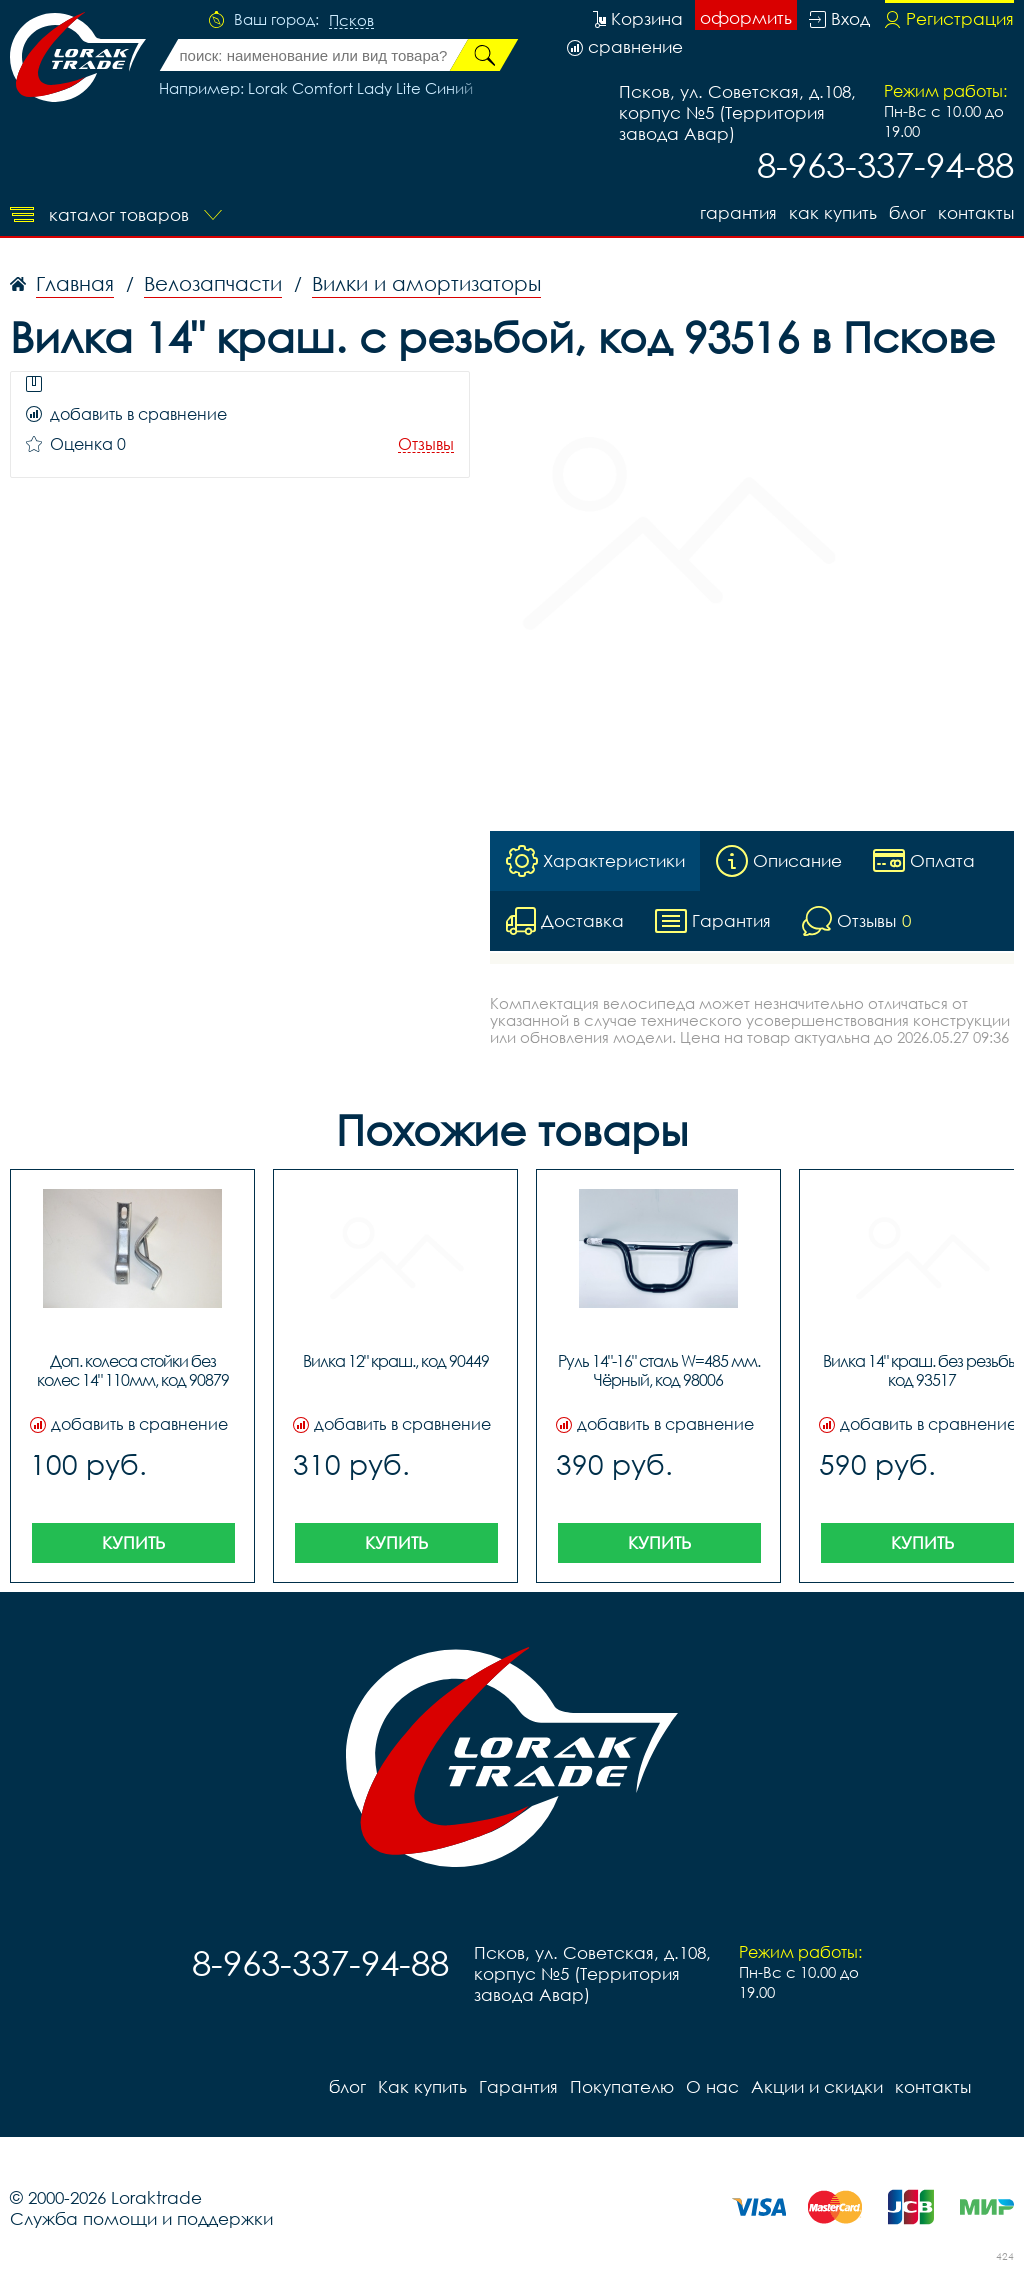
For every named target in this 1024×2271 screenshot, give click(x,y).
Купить (133, 1542)
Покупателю (622, 2086)
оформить (746, 17)
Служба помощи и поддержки (141, 2218)
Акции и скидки (817, 2086)
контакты (976, 212)
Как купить (833, 212)
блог (907, 212)
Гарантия (738, 212)
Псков (351, 21)
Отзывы (426, 444)
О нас (712, 2086)
